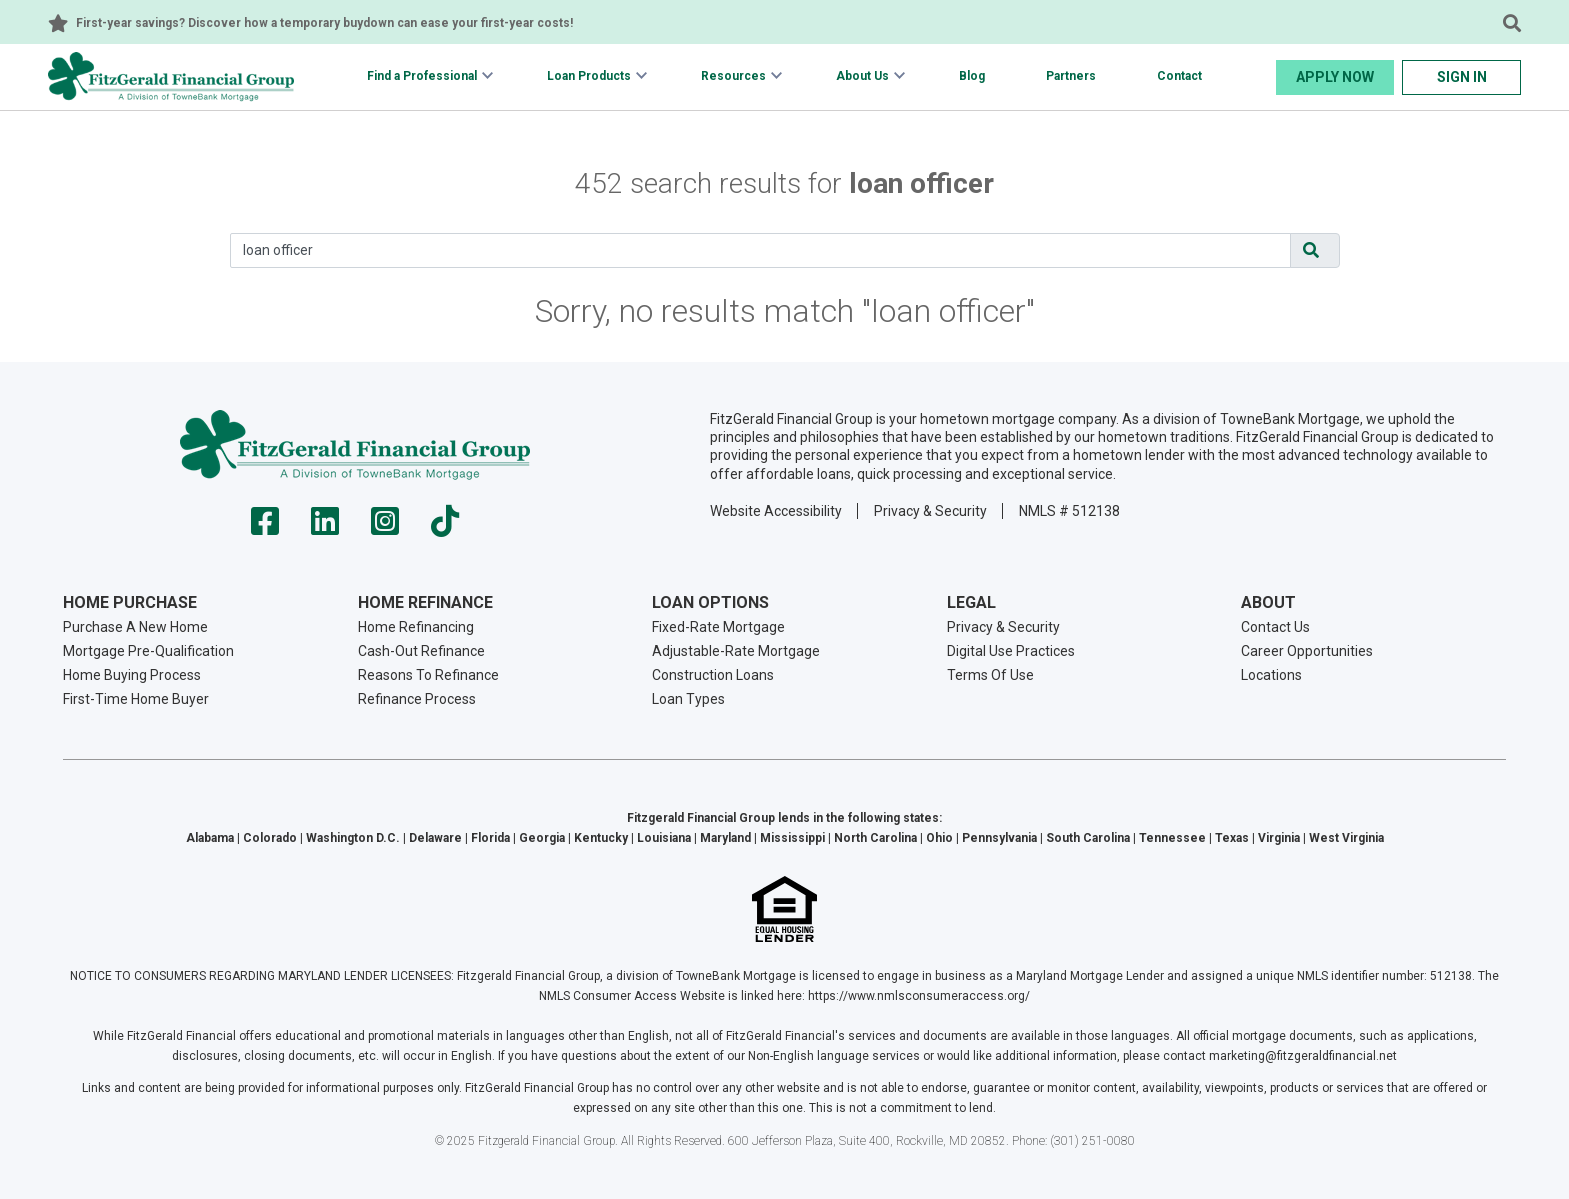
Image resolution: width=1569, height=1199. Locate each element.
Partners (1071, 76)
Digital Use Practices (1011, 651)
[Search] (760, 250)
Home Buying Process (132, 675)
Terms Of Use (990, 675)
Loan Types (688, 699)
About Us (862, 76)
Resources (733, 76)
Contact (1179, 76)
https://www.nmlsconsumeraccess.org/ (919, 996)
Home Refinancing (416, 627)
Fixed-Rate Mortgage (718, 627)
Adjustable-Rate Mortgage (736, 651)
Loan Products (589, 76)
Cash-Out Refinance (421, 651)
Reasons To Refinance (428, 675)
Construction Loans (713, 675)
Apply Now (1335, 77)
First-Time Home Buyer (136, 699)
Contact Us (1275, 627)
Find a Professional (422, 76)
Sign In (1462, 77)
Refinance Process (417, 699)
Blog (972, 76)
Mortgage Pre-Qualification (148, 651)
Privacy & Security (930, 511)
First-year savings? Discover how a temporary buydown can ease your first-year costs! (324, 23)
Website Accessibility (776, 511)
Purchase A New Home (135, 627)
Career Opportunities (1307, 651)
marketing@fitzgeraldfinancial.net (1303, 1056)
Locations (1271, 675)
